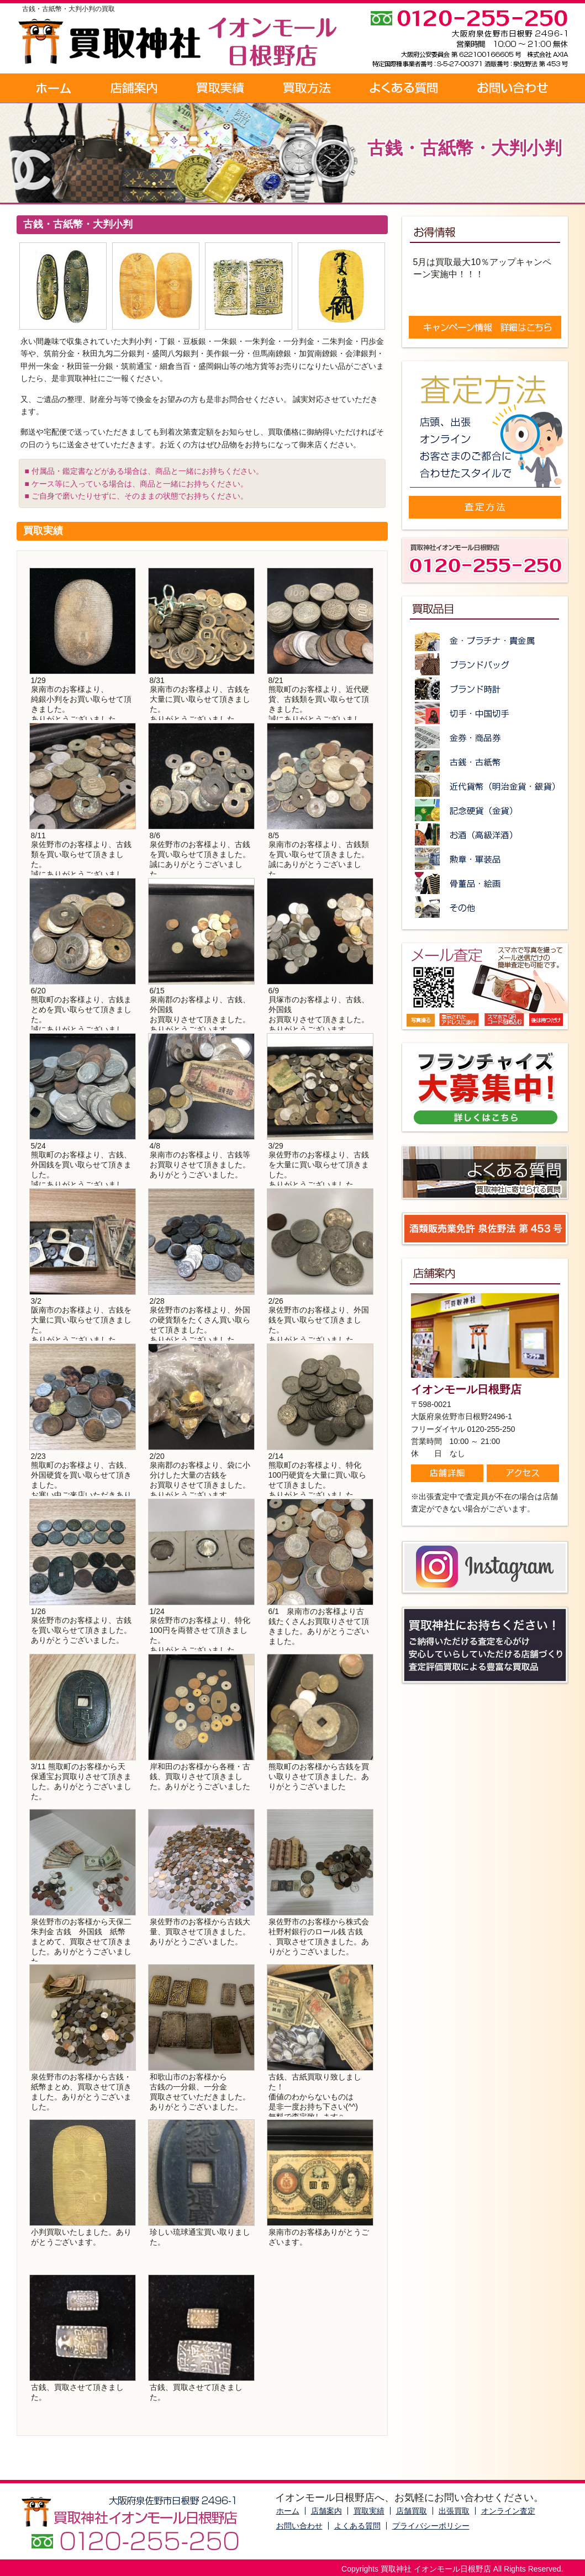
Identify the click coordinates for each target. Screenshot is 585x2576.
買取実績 (220, 88)
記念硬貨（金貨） (485, 810)
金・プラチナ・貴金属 (485, 640)
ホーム (54, 88)
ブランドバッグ (485, 664)
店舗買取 (411, 2510)
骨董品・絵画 (485, 883)
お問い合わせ (513, 88)
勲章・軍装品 (485, 859)
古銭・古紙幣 (485, 761)
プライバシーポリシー (431, 2525)
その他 (485, 907)
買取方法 (307, 88)
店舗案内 (134, 88)
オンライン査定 (508, 2510)
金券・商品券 (485, 737)
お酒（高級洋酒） (485, 834)
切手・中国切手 (485, 713)
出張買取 (454, 2510)
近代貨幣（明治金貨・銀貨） (485, 786)
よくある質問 (404, 88)
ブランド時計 (485, 689)
